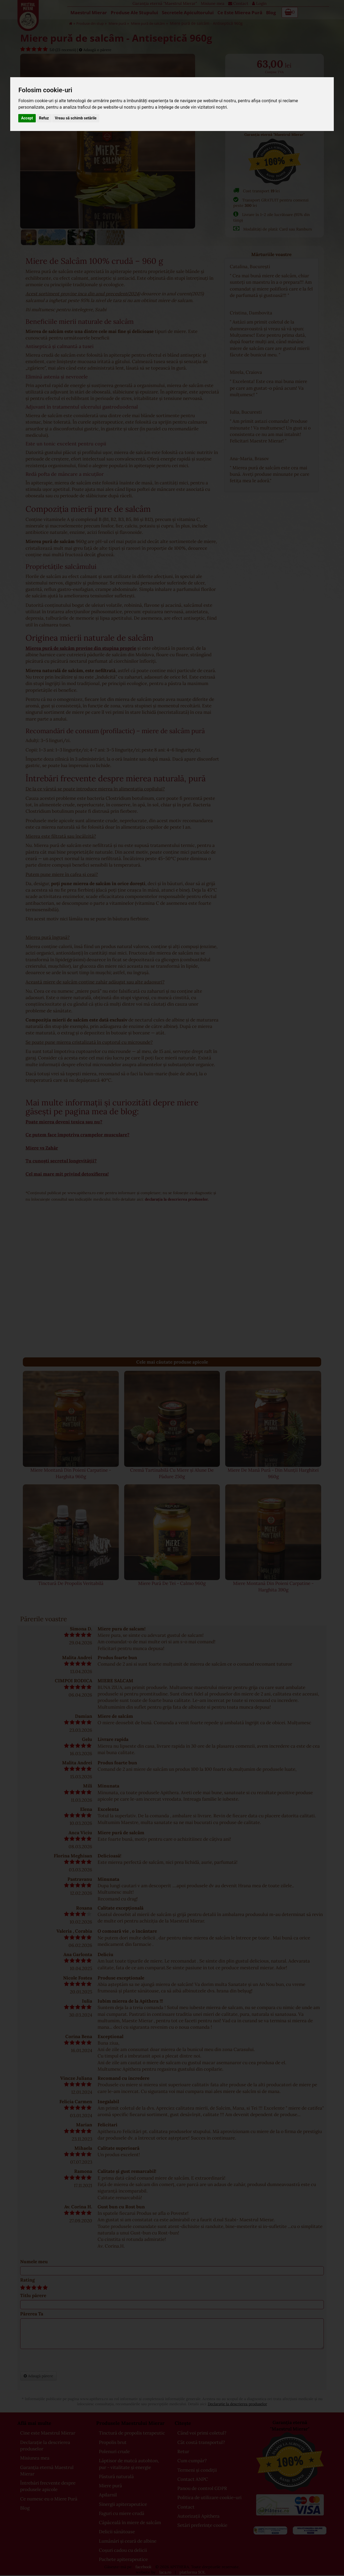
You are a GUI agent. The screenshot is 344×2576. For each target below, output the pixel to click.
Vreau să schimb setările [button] (75, 118)
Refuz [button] (44, 118)
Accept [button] (27, 118)
